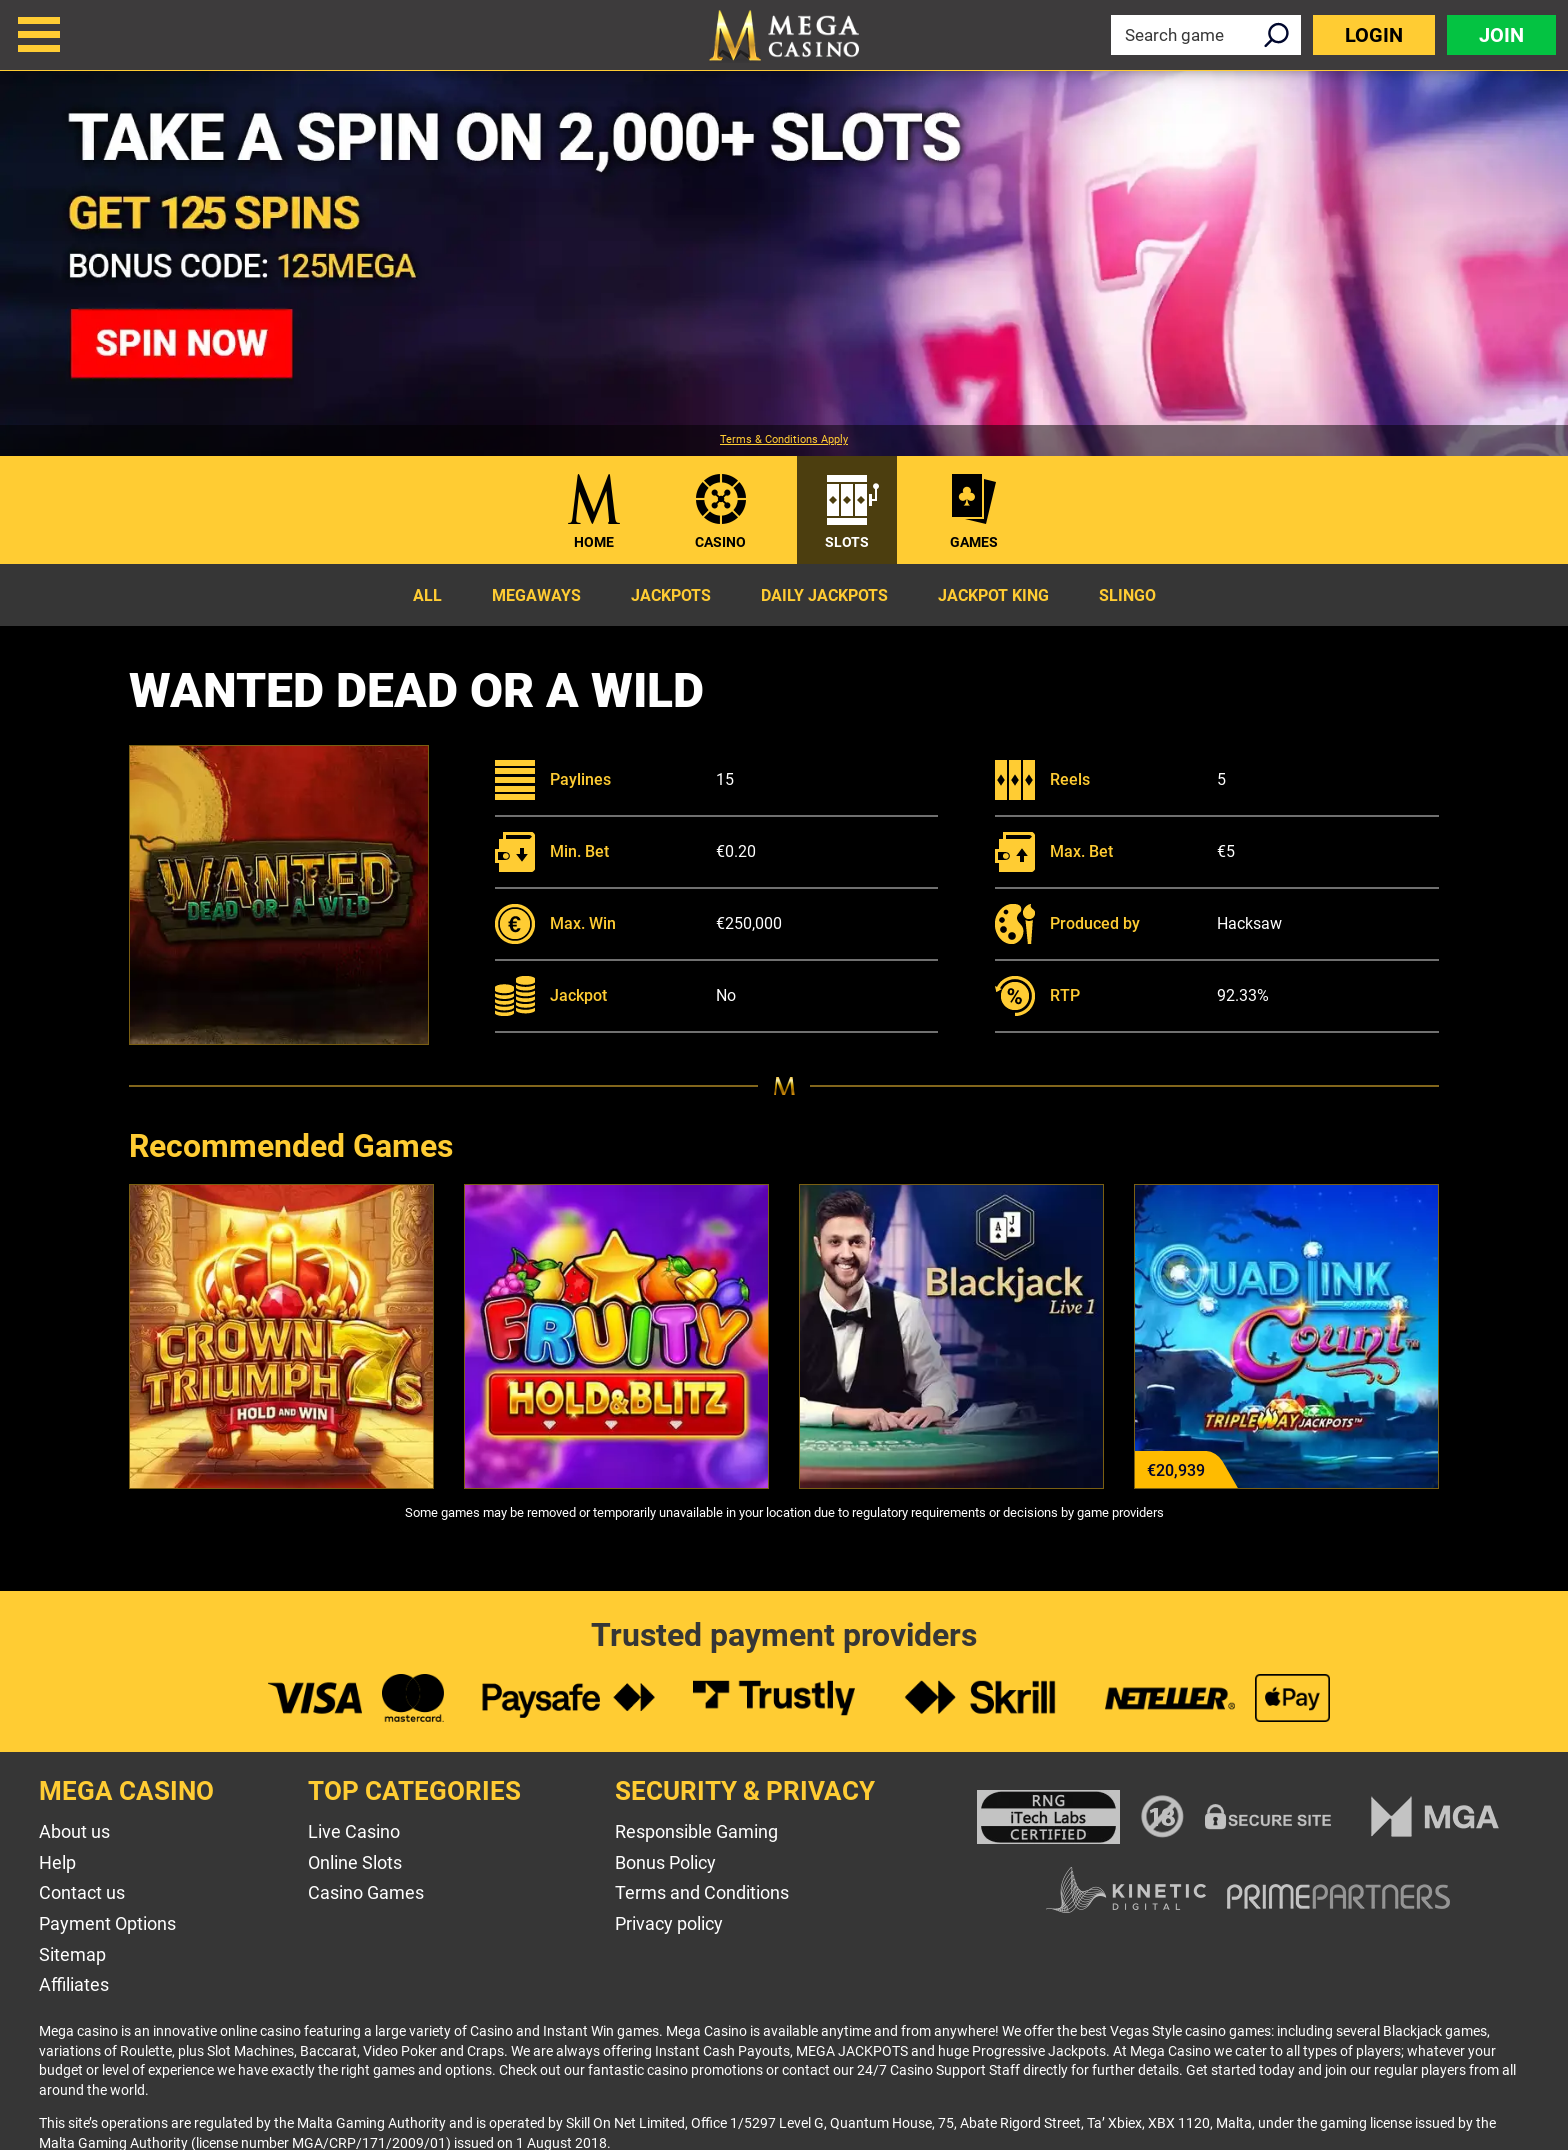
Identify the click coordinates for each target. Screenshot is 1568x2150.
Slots (847, 542)
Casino (720, 542)
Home (594, 542)
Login (1374, 35)
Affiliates (74, 1984)
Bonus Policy (665, 1862)
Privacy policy (669, 1923)
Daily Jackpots (824, 595)
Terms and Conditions (702, 1892)
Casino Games (366, 1892)
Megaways (536, 595)
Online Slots (355, 1862)
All (427, 595)
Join (1501, 35)
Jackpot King (993, 595)
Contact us (82, 1892)
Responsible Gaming (696, 1831)
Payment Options (107, 1923)
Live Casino (354, 1831)
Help (57, 1862)
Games (974, 542)
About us (74, 1831)
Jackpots (671, 595)
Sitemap (72, 1954)
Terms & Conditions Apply (784, 440)
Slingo (1127, 595)
